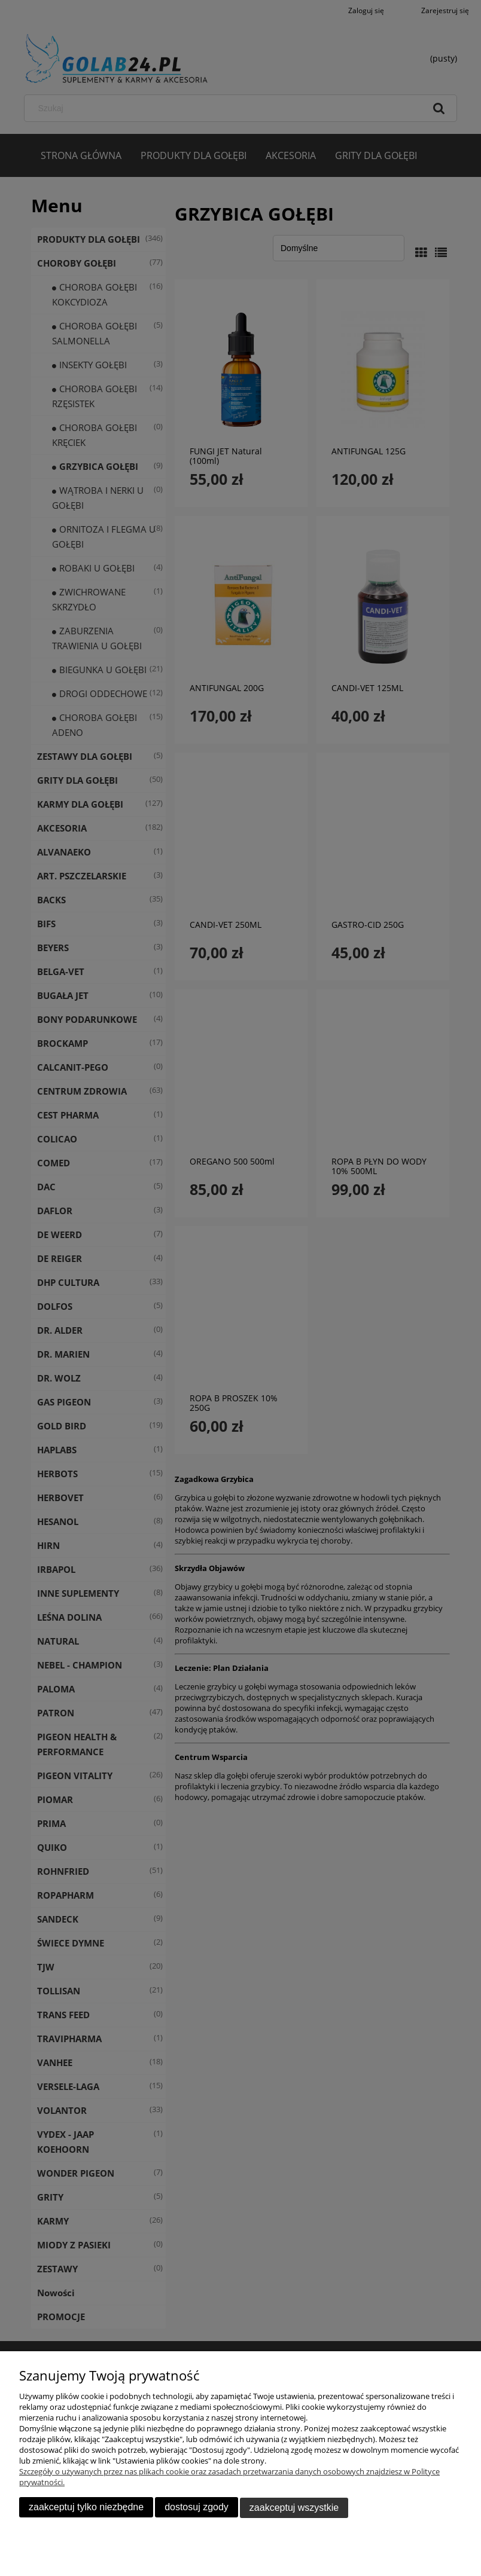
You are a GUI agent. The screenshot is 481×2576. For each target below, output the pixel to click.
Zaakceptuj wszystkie (294, 2508)
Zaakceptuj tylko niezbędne (86, 2508)
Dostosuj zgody (197, 2508)
